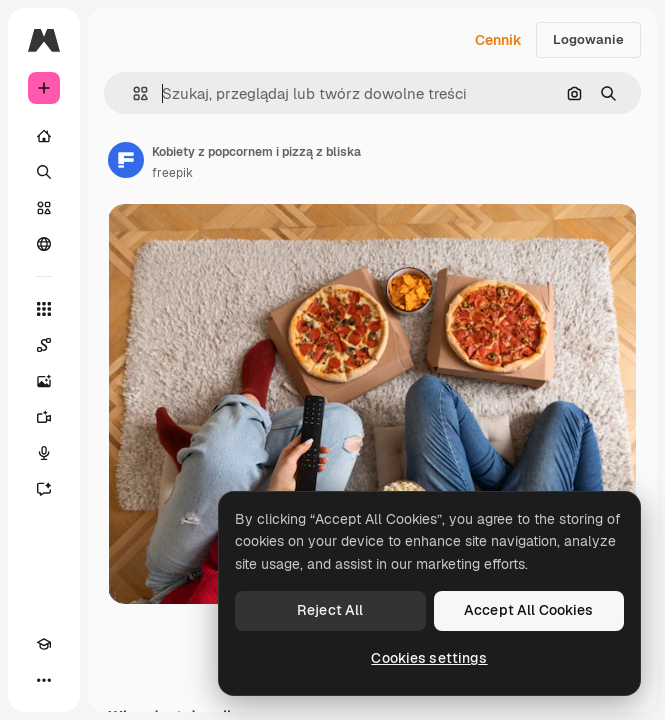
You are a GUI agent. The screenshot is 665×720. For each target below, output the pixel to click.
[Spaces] (44, 345)
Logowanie (588, 39)
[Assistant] (44, 489)
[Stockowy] (44, 208)
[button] (132, 93)
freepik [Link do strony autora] (172, 173)
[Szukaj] (44, 172)
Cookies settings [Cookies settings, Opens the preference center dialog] (429, 658)
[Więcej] (44, 680)
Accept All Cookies (529, 610)
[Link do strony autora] (126, 160)
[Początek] (44, 136)
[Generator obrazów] (44, 381)
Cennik (498, 40)
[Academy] (44, 644)
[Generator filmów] (44, 417)
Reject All (330, 610)
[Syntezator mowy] (44, 453)
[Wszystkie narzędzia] (44, 309)
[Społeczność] (44, 244)
